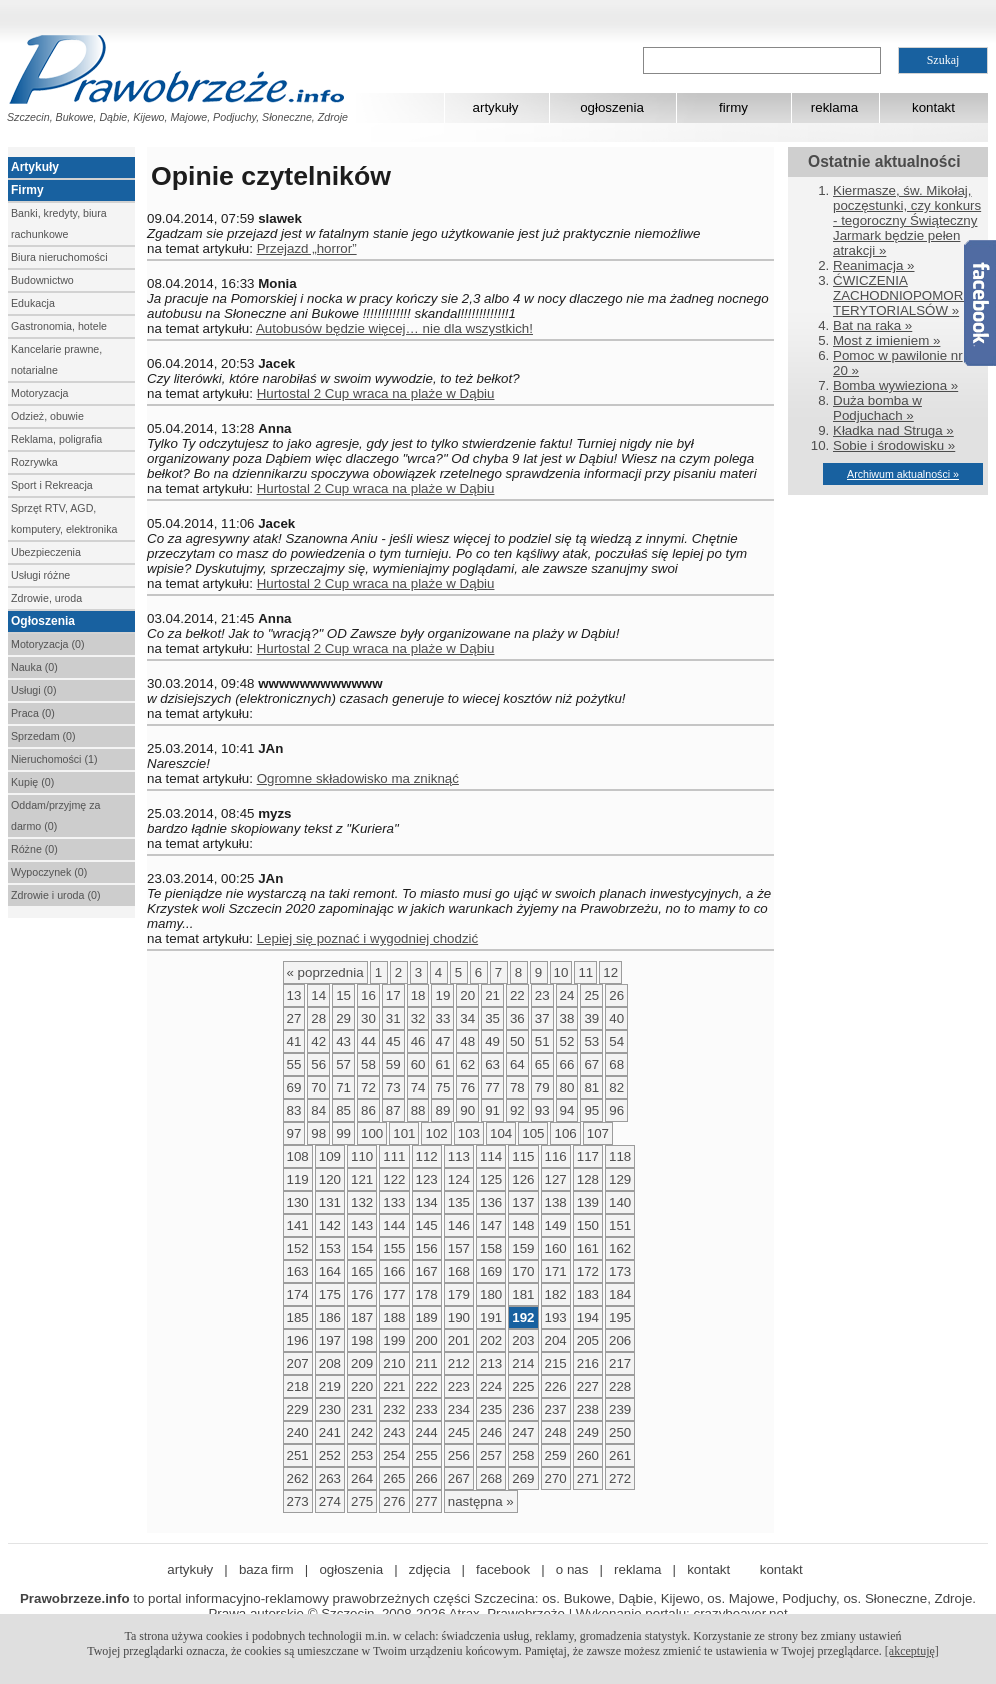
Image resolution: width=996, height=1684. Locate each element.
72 (368, 1087)
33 (442, 1018)
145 (427, 1225)
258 (523, 1455)
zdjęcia (430, 1569)
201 (459, 1340)
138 (556, 1202)
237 (556, 1409)
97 (294, 1133)
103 (469, 1133)
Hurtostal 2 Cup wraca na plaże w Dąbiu (376, 393)
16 (368, 995)
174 (298, 1294)
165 (362, 1271)
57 (343, 1064)
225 (523, 1386)
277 (427, 1501)
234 (459, 1409)
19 (442, 995)
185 (298, 1317)
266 (427, 1478)
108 (298, 1156)
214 (523, 1363)
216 (588, 1363)
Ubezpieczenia (46, 552)
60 (418, 1064)
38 (567, 1018)
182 (556, 1294)
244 (427, 1432)
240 (298, 1432)
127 (556, 1179)
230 (330, 1409)
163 (298, 1271)
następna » (481, 1501)
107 (598, 1133)
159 (523, 1248)
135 (459, 1202)
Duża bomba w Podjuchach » (877, 408)
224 (491, 1386)
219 (330, 1386)
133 (394, 1202)
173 (620, 1271)
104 (501, 1133)
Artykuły (35, 167)
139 (588, 1202)
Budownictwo (42, 280)
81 (591, 1087)
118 (620, 1156)
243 (394, 1432)
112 (427, 1156)
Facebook (980, 303)
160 (556, 1248)
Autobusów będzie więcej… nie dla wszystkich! (394, 328)
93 (542, 1110)
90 (467, 1110)
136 (491, 1202)
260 (588, 1455)
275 (362, 1501)
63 (492, 1064)
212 (459, 1363)
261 (620, 1455)
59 (393, 1064)
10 (561, 972)
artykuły (496, 107)
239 (620, 1409)
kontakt (933, 107)
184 (620, 1294)
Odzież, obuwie (47, 416)
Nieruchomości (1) (54, 759)
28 (318, 1018)
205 (588, 1340)
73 (393, 1087)
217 (620, 1363)
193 (556, 1317)
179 (459, 1294)
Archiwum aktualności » (903, 474)
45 (393, 1041)
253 (362, 1455)
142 (330, 1225)
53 (591, 1041)
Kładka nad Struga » (893, 430)
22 (517, 995)
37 (542, 1018)
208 (330, 1363)
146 (459, 1225)
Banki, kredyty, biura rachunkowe (59, 223)
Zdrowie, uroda (46, 598)
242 (362, 1432)
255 (427, 1455)
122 (394, 1179)
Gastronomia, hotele (59, 326)
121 (362, 1179)
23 (542, 995)
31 (393, 1018)
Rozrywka (34, 462)
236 (523, 1409)
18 (418, 995)
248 (556, 1432)
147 (491, 1225)
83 (294, 1110)
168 (459, 1271)
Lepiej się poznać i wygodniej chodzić (368, 938)
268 (491, 1478)
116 (556, 1156)
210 (394, 1363)
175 (330, 1294)
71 (343, 1087)
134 (427, 1202)
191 (491, 1317)
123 (427, 1179)
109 (330, 1156)
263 (330, 1478)
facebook (503, 1569)
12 (610, 972)
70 (318, 1087)
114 (491, 1156)
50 (517, 1041)
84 (318, 1110)
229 (298, 1409)
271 (588, 1478)
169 (491, 1271)
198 (362, 1340)
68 (616, 1064)
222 (427, 1386)
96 (616, 1110)
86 (368, 1110)
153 (330, 1248)
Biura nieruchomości (59, 257)
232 (394, 1409)
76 (467, 1087)
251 (298, 1455)
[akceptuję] (912, 1651)
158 (491, 1248)
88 (418, 1110)
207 (298, 1363)
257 (491, 1455)
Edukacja (33, 303)
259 (556, 1455)
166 (394, 1271)
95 (591, 1110)
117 (588, 1156)
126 (523, 1179)
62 (467, 1064)
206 (620, 1340)
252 (330, 1455)
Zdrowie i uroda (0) (55, 895)
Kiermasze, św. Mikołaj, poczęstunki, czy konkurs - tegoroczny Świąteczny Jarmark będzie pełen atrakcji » (907, 220)
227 (588, 1386)
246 (491, 1432)
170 (523, 1271)
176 (362, 1294)
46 (418, 1041)
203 (523, 1340)
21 (492, 995)
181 (523, 1294)
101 (404, 1133)
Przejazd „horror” (307, 248)
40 (616, 1018)
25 (591, 995)
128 (588, 1179)
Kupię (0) (32, 782)
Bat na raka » (872, 325)
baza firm (266, 1569)
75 (442, 1087)
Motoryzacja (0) (47, 644)
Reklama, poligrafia (56, 439)
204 (556, 1340)
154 (362, 1248)
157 (459, 1248)
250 (620, 1432)
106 (565, 1133)
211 (427, 1363)
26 (616, 995)
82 (616, 1087)
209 (362, 1363)
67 (591, 1064)
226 (556, 1386)
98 (318, 1133)
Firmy (27, 190)
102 (436, 1133)
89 (442, 1110)
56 (318, 1064)
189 (427, 1317)
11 (585, 972)
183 (588, 1294)
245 (459, 1432)
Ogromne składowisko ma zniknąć (358, 778)
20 (467, 995)
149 (556, 1225)
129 (620, 1179)
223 (459, 1386)
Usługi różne (40, 575)
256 (459, 1455)
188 (394, 1317)
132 (362, 1202)
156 (427, 1248)
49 (492, 1041)
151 (620, 1225)
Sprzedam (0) (43, 736)
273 (298, 1501)
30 (368, 1018)
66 (567, 1064)
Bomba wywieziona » (895, 385)
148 (523, 1225)
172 (588, 1271)
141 (298, 1225)
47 (442, 1041)
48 (467, 1041)
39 (591, 1018)
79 (542, 1087)
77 (492, 1087)
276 (394, 1501)
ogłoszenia (612, 107)
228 (620, 1386)
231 (362, 1409)
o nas (572, 1569)
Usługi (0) (34, 690)
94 (567, 1110)
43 (343, 1041)
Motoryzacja (39, 393)
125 (491, 1179)
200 (427, 1340)
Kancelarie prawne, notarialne (56, 359)
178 (427, 1294)
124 (459, 1179)
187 (362, 1317)
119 (298, 1179)
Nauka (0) (34, 667)
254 (394, 1455)
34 (467, 1018)
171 (556, 1271)
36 (517, 1018)
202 (491, 1340)
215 (556, 1363)
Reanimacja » (874, 265)
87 (393, 1110)
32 (418, 1018)
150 (588, 1225)
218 (298, 1386)
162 (620, 1248)
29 (343, 1018)
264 (362, 1478)
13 (294, 995)
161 (588, 1248)
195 (620, 1317)
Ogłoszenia (43, 621)
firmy (733, 107)
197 (330, 1340)
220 (362, 1386)
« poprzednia (325, 972)
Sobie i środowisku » (894, 445)
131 (330, 1202)
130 (298, 1202)
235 (491, 1409)
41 (294, 1041)
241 (330, 1432)
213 (491, 1363)
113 (459, 1156)
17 (393, 995)
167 (427, 1271)
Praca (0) (33, 713)
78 (517, 1087)
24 (567, 995)
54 (616, 1041)
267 (459, 1478)
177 (394, 1294)
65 (542, 1064)
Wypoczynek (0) (49, 872)
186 (330, 1317)
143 (362, 1225)
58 (368, 1064)
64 (517, 1064)
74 (418, 1087)
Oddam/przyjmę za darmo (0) (55, 815)
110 (362, 1156)
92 (517, 1110)
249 (588, 1432)
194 (588, 1317)
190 (459, 1317)
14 (318, 995)
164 (330, 1271)
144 (394, 1225)
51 (542, 1041)
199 (394, 1340)
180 (491, 1294)
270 (556, 1478)
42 (318, 1041)
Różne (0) (34, 849)
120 (330, 1179)
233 (427, 1409)
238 (588, 1409)
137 (523, 1202)
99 (343, 1133)
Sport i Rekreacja (52, 485)
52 (567, 1041)
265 (394, 1478)
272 (620, 1478)
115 (523, 1156)
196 (298, 1340)
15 (343, 995)
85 (343, 1110)
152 (298, 1248)
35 (492, 1018)
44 (368, 1041)
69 (294, 1087)
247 (523, 1432)
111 (394, 1156)
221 (394, 1386)
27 (294, 1018)
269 (523, 1478)
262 (298, 1478)
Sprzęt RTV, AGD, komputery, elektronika (64, 518)
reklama (834, 107)
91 (492, 1110)
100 (372, 1133)
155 (394, 1248)
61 (442, 1064)
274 (330, 1501)
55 (294, 1064)
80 (567, 1087)
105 (533, 1133)
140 (620, 1202)
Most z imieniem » (886, 340)
